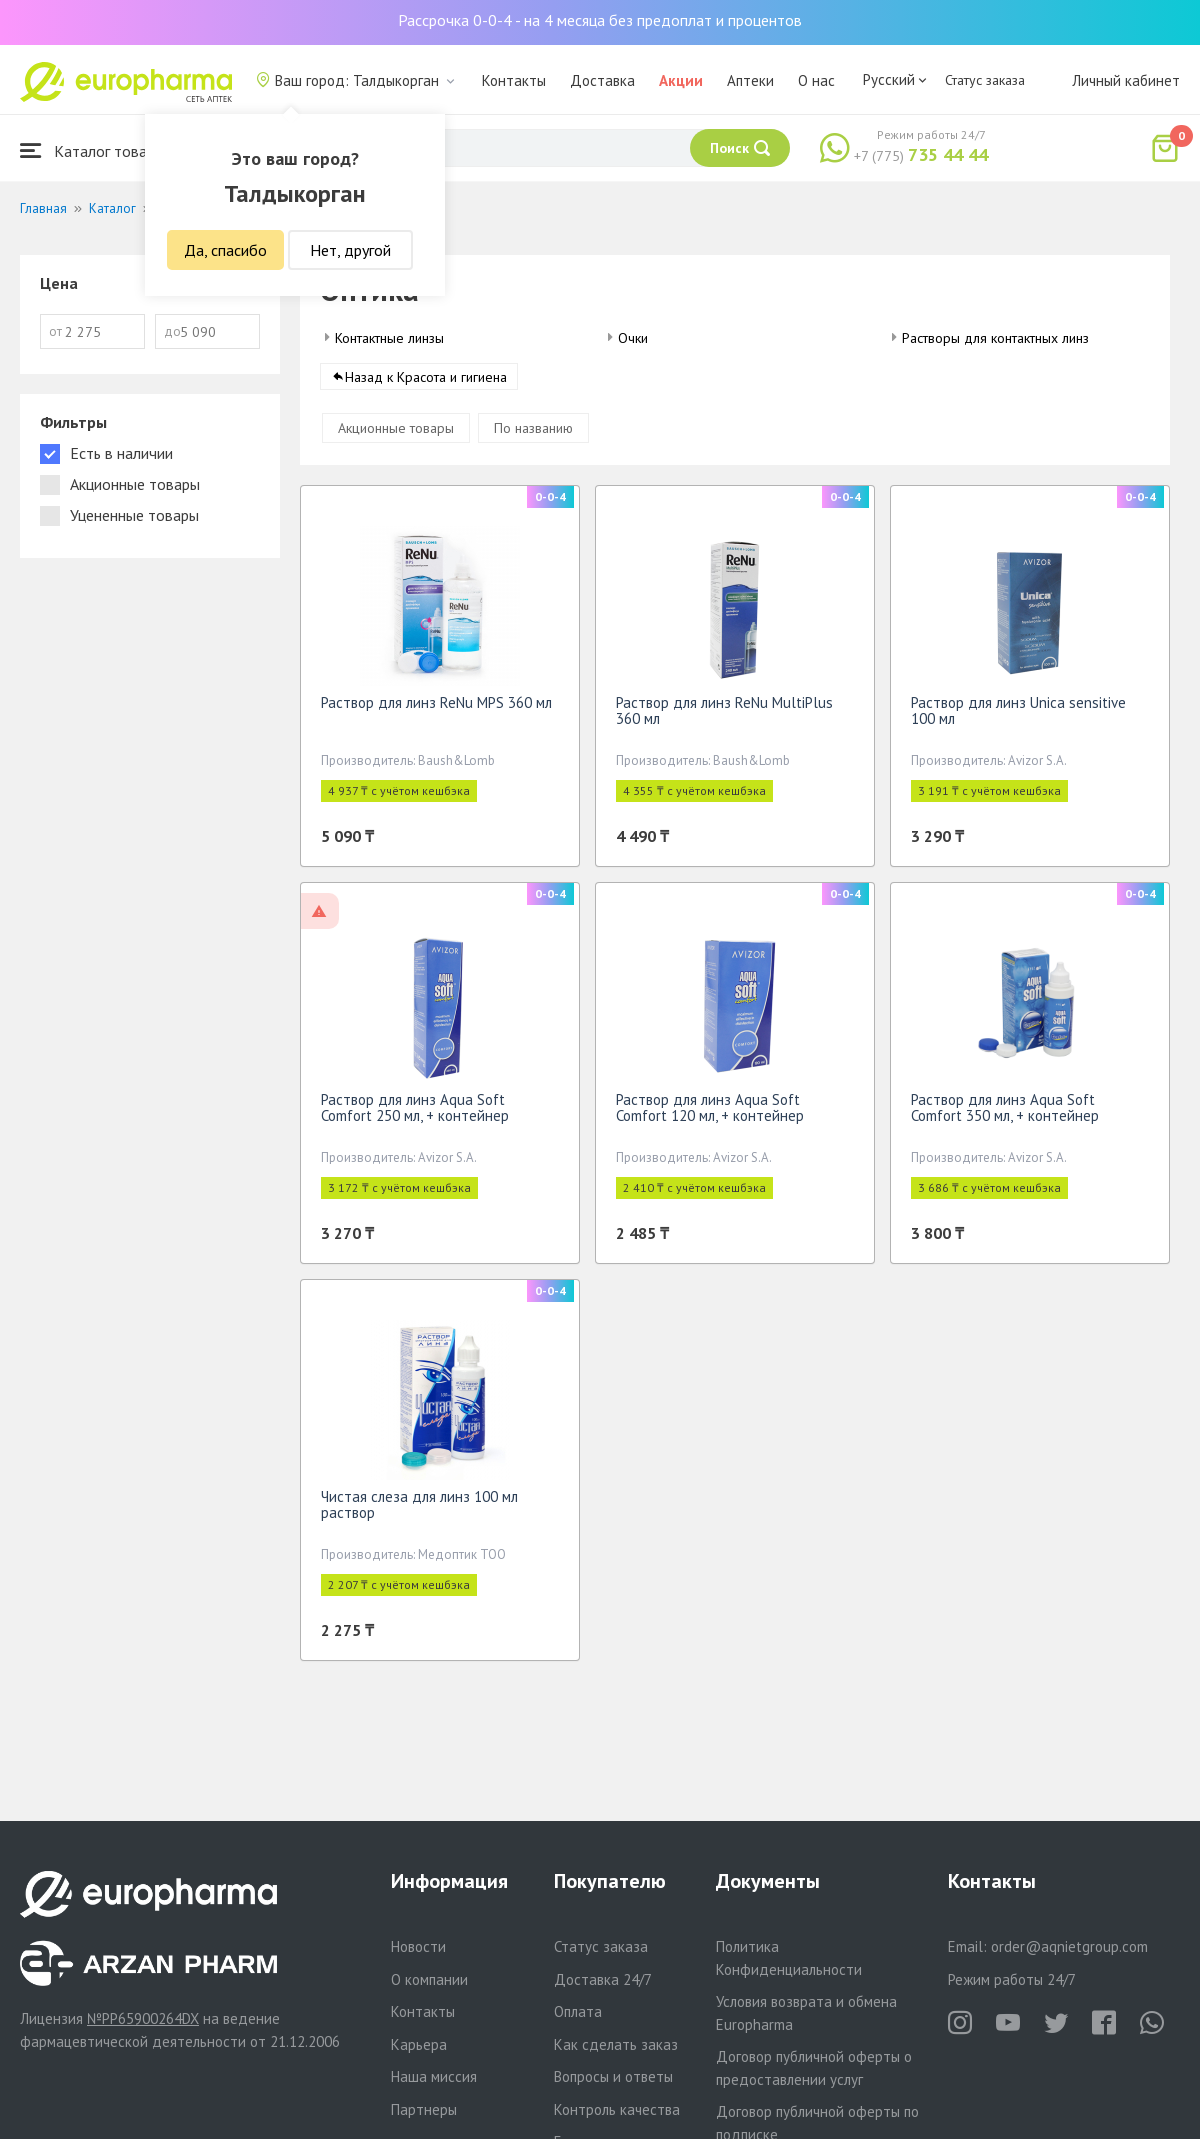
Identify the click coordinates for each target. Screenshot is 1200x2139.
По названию (533, 435)
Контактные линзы (389, 338)
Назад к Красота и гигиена (426, 384)
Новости (418, 1946)
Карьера (419, 2044)
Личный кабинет (1126, 80)
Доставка (602, 80)
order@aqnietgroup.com (1069, 1946)
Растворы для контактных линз (995, 338)
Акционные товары (396, 435)
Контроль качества (617, 2109)
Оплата (578, 2011)
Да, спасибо (225, 250)
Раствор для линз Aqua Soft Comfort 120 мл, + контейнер (710, 1114)
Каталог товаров (96, 150)
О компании (429, 1979)
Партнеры (424, 2109)
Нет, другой (350, 250)
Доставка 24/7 (603, 1979)
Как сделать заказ (616, 2044)
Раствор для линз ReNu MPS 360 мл (436, 709)
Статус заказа (985, 80)
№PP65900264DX (143, 2018)
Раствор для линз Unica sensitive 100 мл (1018, 717)
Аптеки (750, 80)
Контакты (514, 80)
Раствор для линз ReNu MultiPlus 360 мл (724, 717)
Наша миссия (434, 2076)
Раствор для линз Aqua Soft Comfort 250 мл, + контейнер (415, 1114)
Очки (633, 338)
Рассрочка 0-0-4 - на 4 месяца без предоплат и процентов (600, 20)
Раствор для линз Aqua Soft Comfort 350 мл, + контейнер (1005, 1114)
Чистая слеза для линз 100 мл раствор (419, 1511)
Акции (681, 80)
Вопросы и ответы (613, 2076)
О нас (816, 80)
